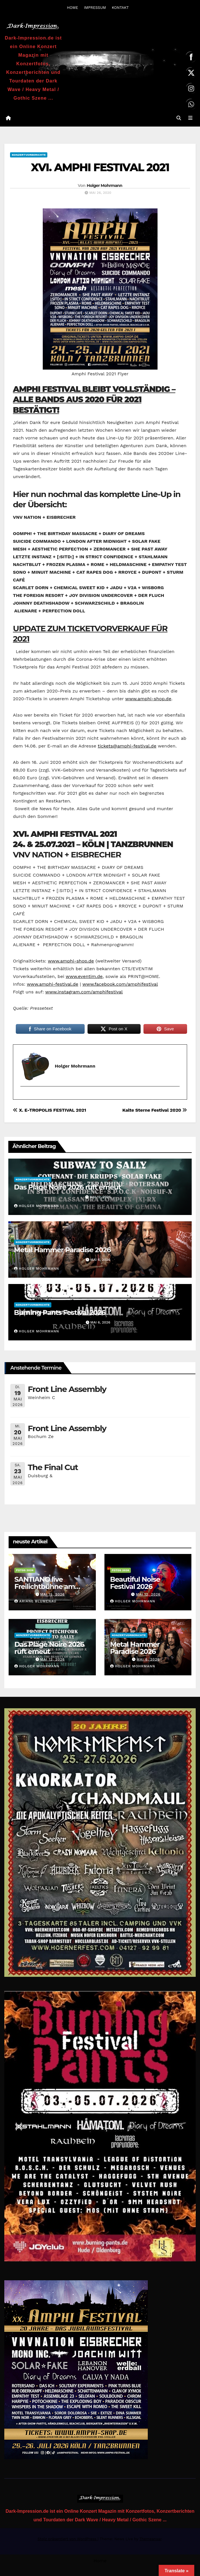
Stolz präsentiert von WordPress (68, 2539)
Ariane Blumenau (35, 1601)
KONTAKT (120, 7)
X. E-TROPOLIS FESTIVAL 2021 (49, 1110)
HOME (72, 7)
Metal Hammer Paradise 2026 (62, 1250)
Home (100, 2561)
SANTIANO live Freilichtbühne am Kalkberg (44, 1587)
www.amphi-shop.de (148, 699)
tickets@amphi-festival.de (127, 746)
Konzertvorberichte (29, 155)
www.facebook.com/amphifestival (120, 984)
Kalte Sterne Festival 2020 (154, 1110)
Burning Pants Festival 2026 (59, 1313)
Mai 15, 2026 (52, 1595)
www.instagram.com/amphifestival (84, 992)
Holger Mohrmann (104, 185)
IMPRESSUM (95, 7)
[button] (178, 118)
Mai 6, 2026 (148, 1660)
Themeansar (150, 2539)
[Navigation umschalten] (190, 118)
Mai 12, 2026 (148, 1595)
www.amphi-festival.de (52, 984)
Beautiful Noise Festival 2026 (135, 1583)
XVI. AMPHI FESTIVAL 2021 (100, 168)
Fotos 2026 (25, 1570)
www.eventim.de (84, 976)
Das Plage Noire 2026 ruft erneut (67, 1188)
